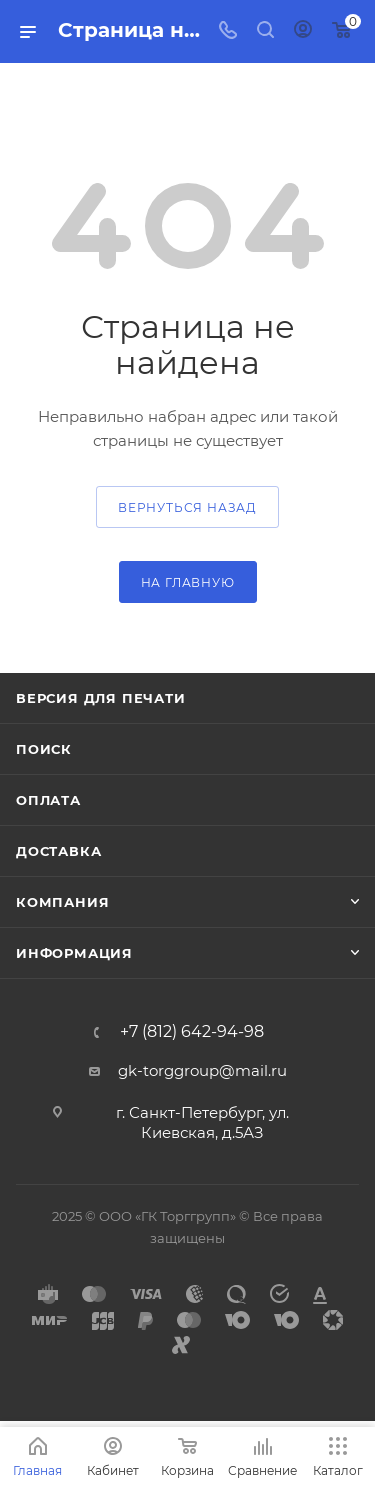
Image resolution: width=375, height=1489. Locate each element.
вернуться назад (187, 507)
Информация (74, 953)
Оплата (48, 800)
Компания (62, 902)
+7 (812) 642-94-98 (192, 1032)
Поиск (44, 749)
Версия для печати (101, 698)
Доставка (58, 851)
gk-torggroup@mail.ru (202, 1070)
